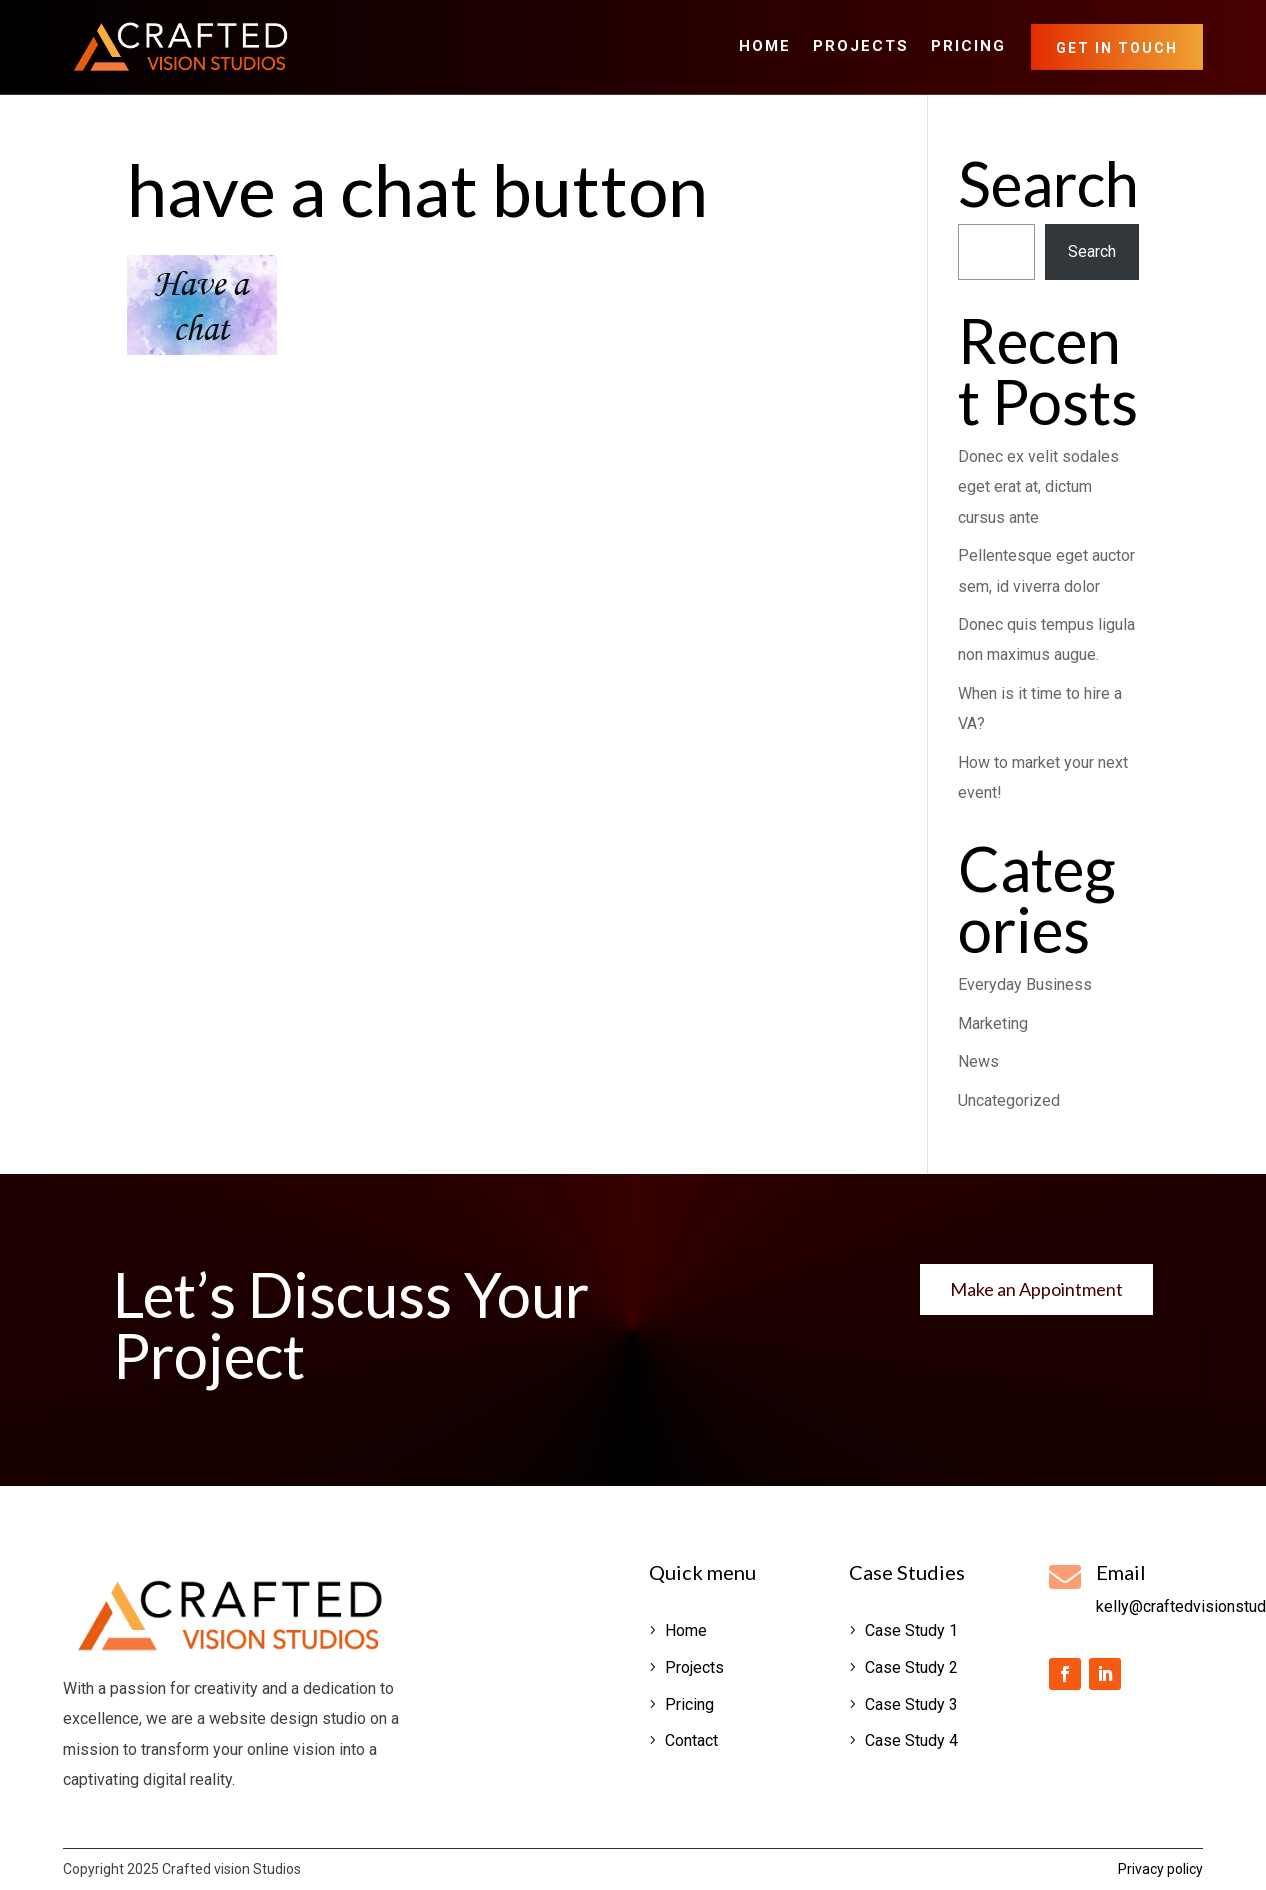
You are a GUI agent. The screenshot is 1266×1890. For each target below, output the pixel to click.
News (978, 1061)
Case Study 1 (911, 1630)
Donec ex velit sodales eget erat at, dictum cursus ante (1038, 487)
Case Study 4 (911, 1740)
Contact (691, 1740)
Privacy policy (1160, 1869)
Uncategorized (1009, 1100)
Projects (861, 47)
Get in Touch (1117, 48)
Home (765, 47)
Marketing (993, 1023)
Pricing (968, 47)
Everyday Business (1025, 984)
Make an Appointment (1036, 1289)
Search (1092, 251)
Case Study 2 (911, 1667)
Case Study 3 (911, 1704)
